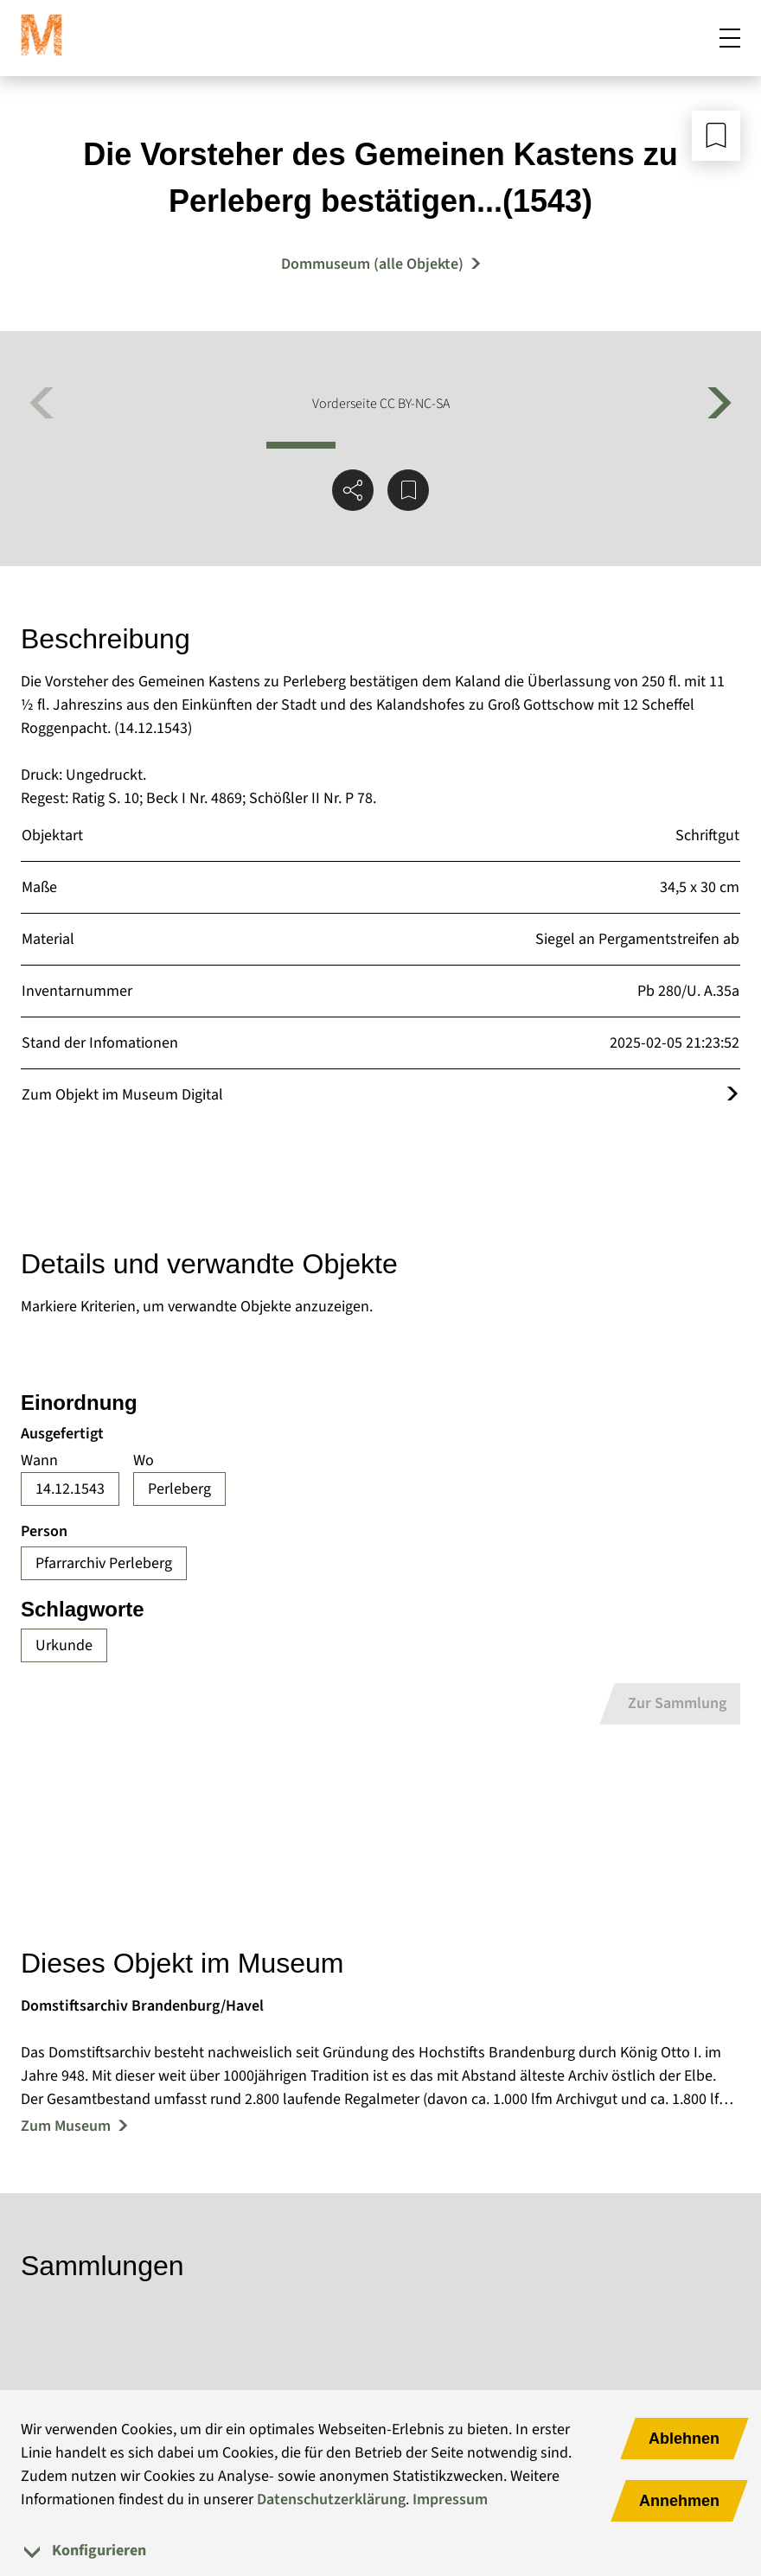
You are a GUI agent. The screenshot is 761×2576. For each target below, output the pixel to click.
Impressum (450, 2499)
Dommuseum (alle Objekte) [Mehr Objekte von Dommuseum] (372, 264)
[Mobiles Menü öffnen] (729, 38)
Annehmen (679, 2500)
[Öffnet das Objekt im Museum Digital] (732, 1094)
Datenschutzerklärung (331, 2499)
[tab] (380, 2550)
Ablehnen (684, 2438)
